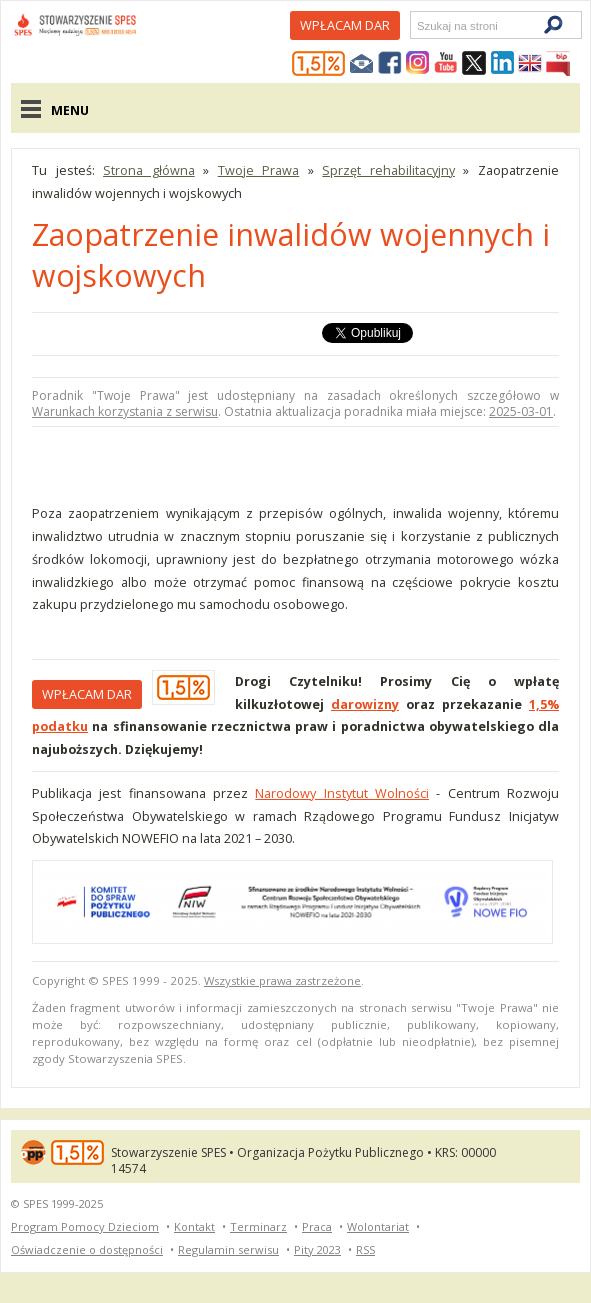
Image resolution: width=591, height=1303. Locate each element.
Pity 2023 (317, 1249)
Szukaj (416, 25)
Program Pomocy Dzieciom (85, 1226)
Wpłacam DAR (345, 25)
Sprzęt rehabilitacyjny (388, 170)
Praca (317, 1226)
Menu (70, 110)
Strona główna (149, 170)
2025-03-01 (521, 411)
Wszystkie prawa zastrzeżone (282, 980)
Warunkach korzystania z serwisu (125, 411)
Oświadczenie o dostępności (87, 1249)
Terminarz (258, 1226)
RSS (365, 1249)
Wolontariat (378, 1226)
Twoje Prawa (259, 170)
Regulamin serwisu (228, 1249)
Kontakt (194, 1226)
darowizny (365, 704)
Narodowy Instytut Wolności (342, 793)
